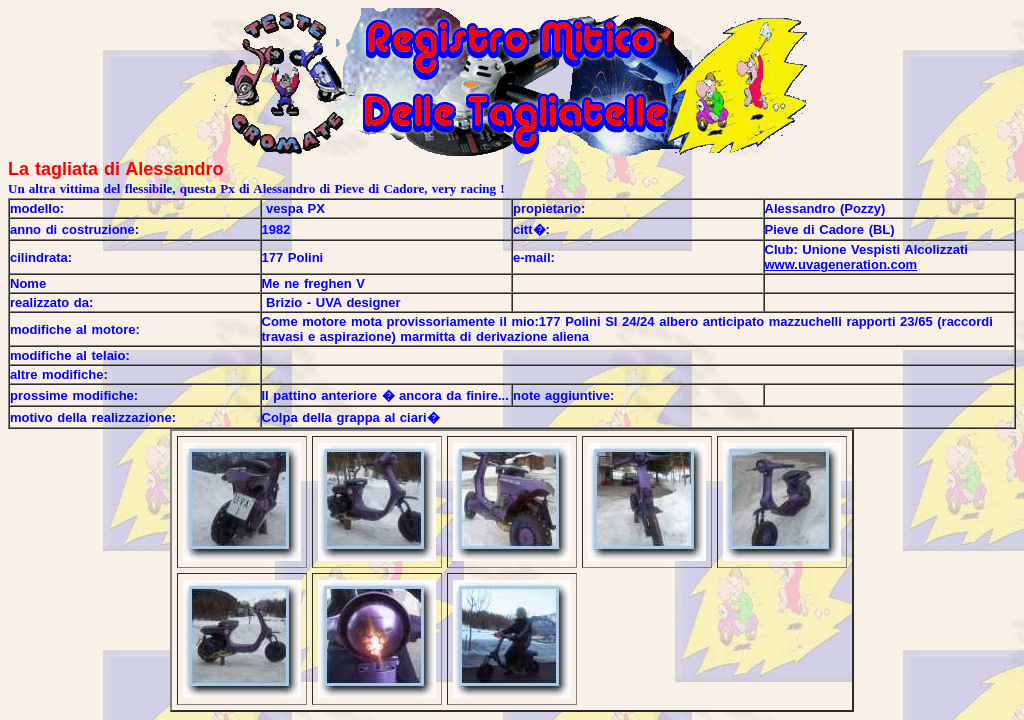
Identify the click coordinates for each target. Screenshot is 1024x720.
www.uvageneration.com (841, 264)
